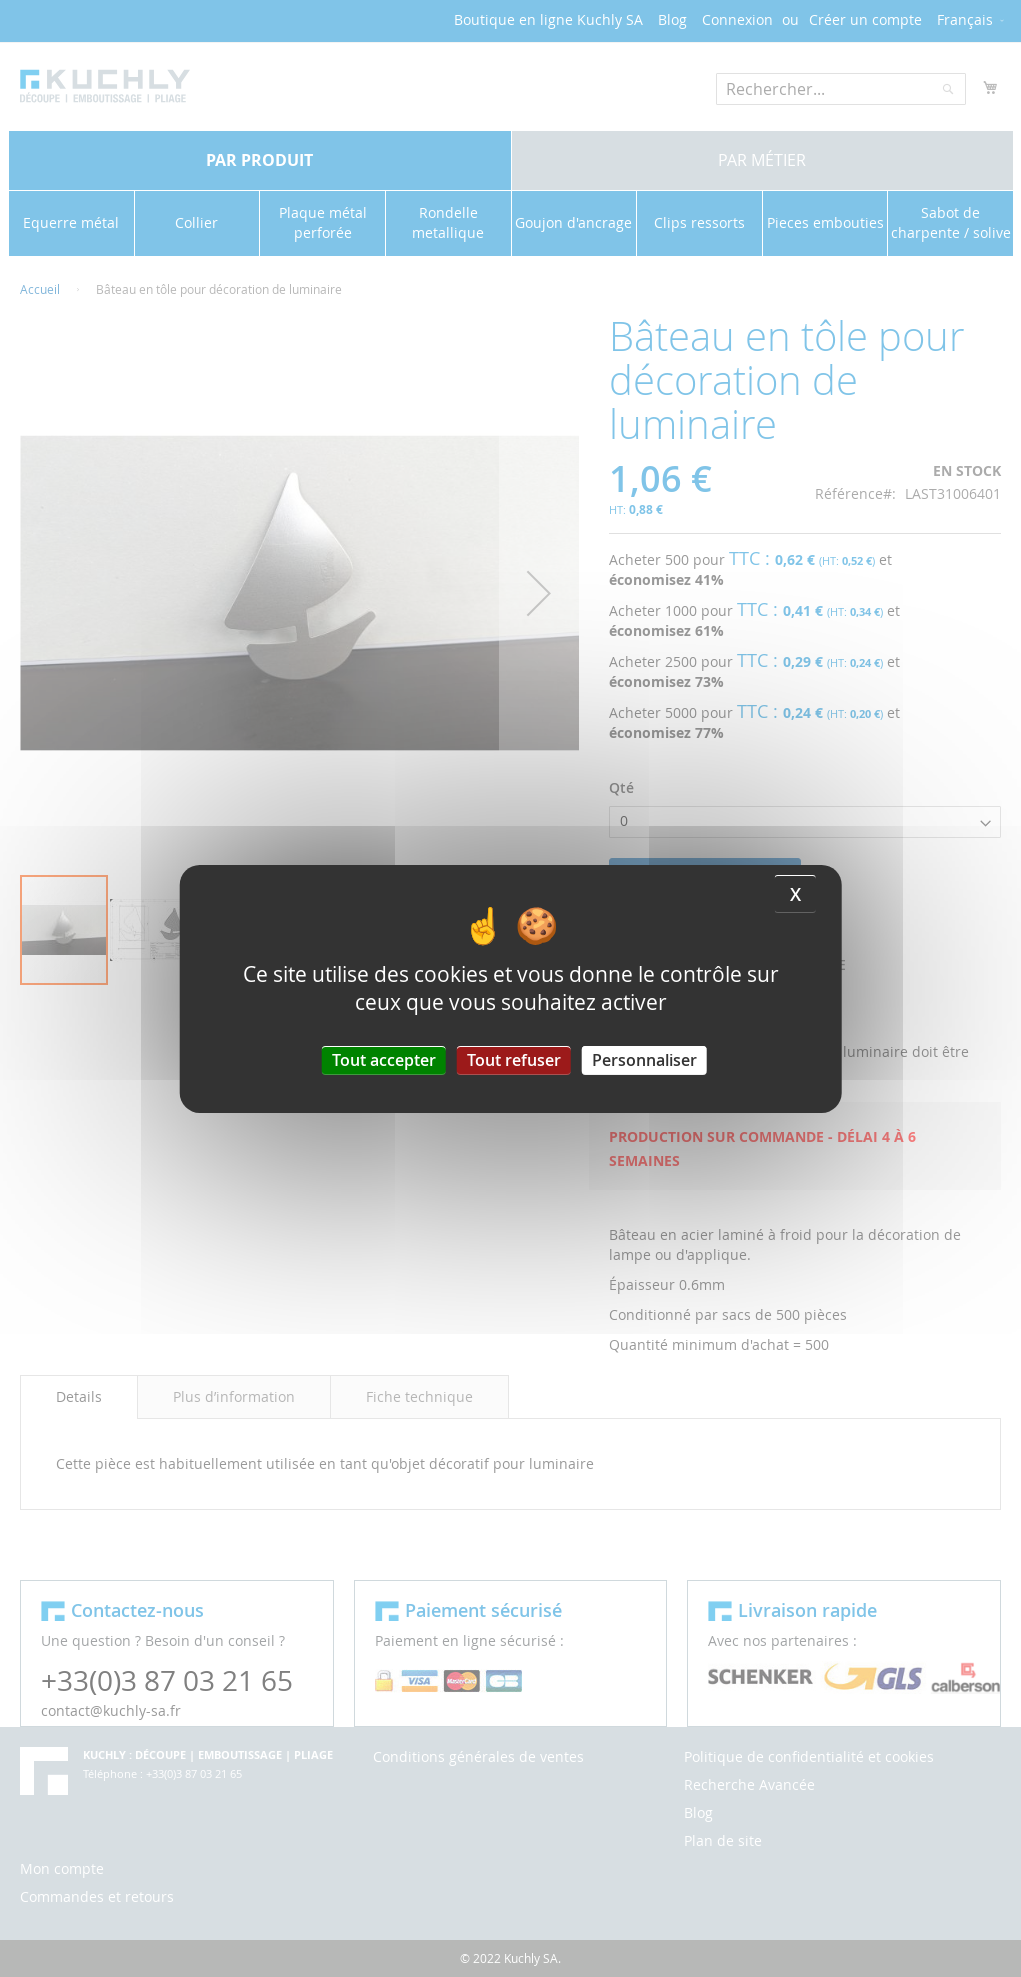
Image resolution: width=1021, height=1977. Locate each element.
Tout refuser (514, 1059)
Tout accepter (384, 1059)
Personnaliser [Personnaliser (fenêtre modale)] (644, 1059)
